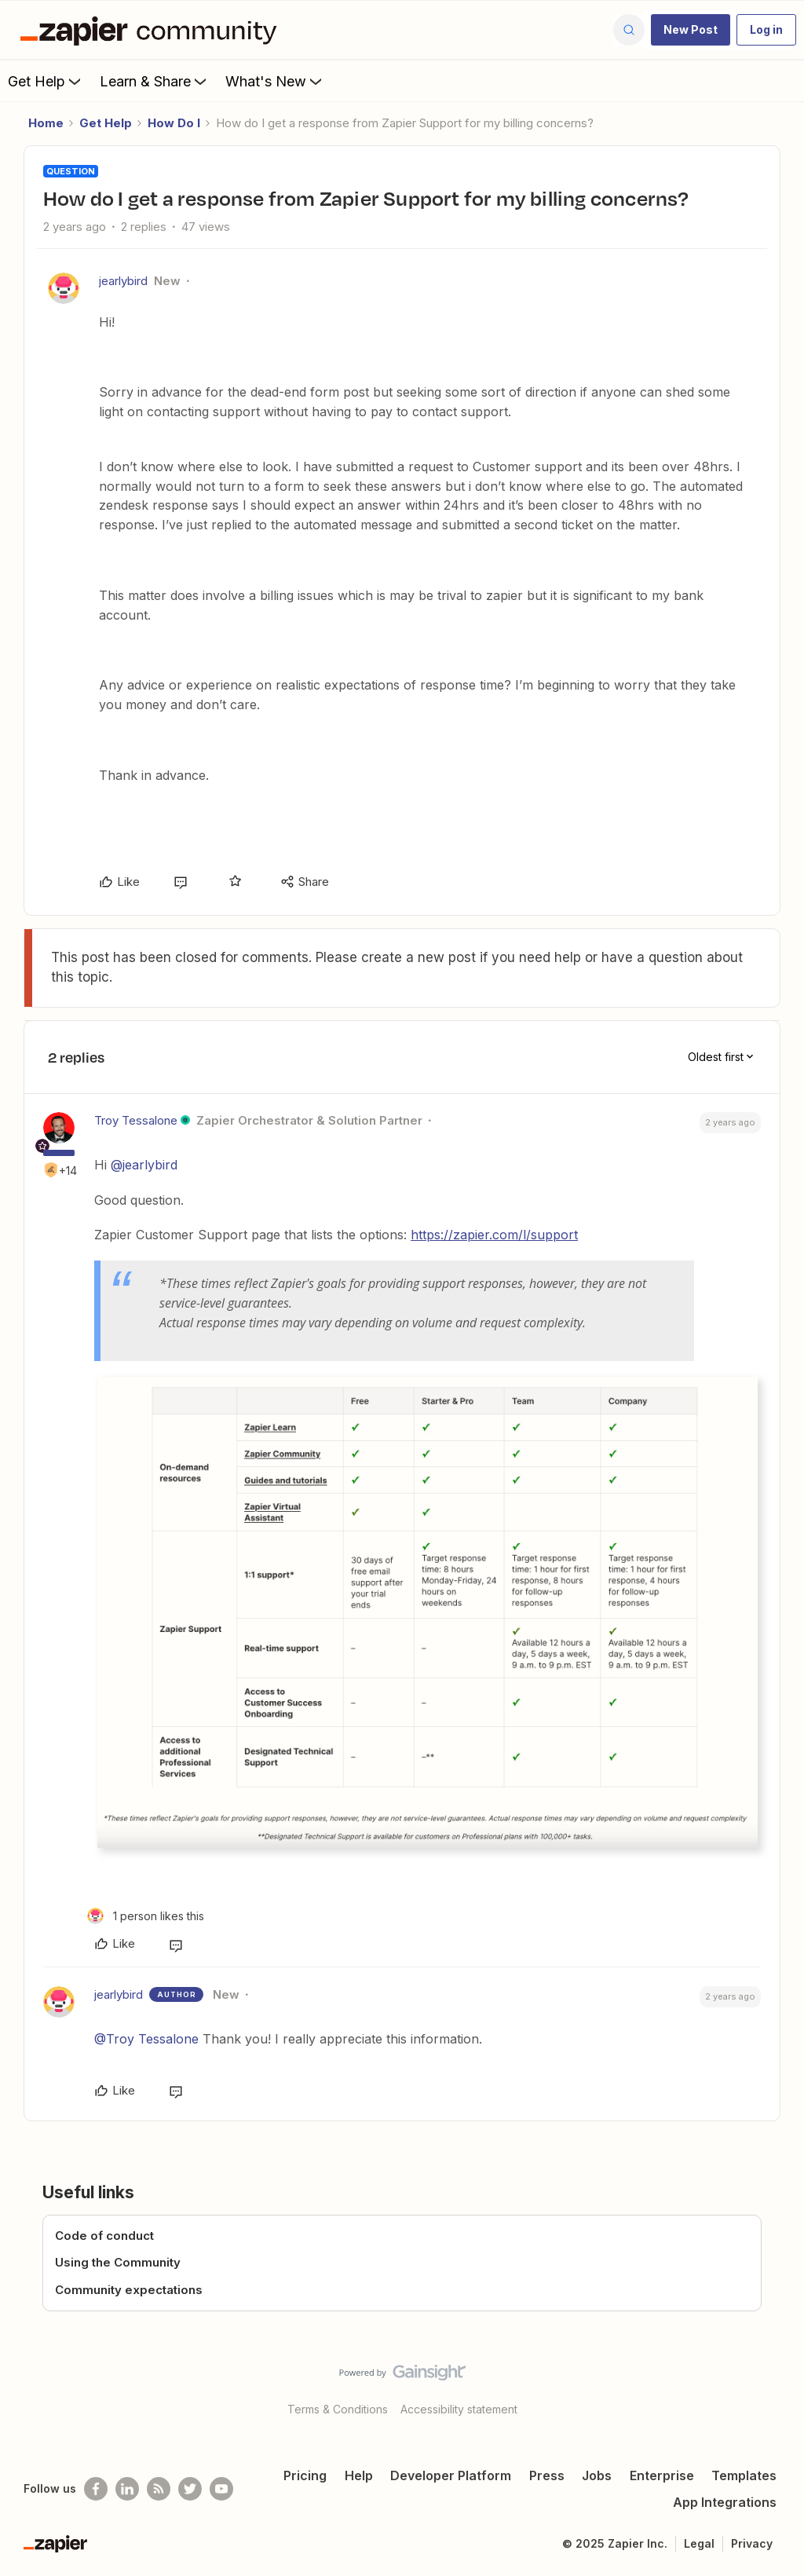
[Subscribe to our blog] (158, 2489)
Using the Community (118, 2262)
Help (359, 2475)
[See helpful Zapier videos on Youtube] (221, 2489)
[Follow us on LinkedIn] (127, 2489)
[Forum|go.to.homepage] (152, 30)
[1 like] (145, 1916)
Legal (699, 2543)
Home (46, 122)
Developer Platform (450, 2475)
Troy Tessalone (135, 1120)
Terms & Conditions (337, 2409)
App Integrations (725, 2502)
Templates (744, 2475)
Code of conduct (104, 2235)
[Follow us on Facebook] (96, 2489)
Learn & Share (155, 80)
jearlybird (123, 280)
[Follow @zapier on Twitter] (190, 2489)
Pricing (305, 2475)
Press (547, 2475)
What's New (275, 80)
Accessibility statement (458, 2409)
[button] (690, 30)
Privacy (752, 2543)
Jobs (597, 2475)
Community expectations (129, 2289)
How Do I (174, 122)
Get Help (46, 80)
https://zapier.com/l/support (494, 1234)
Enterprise (662, 2475)
